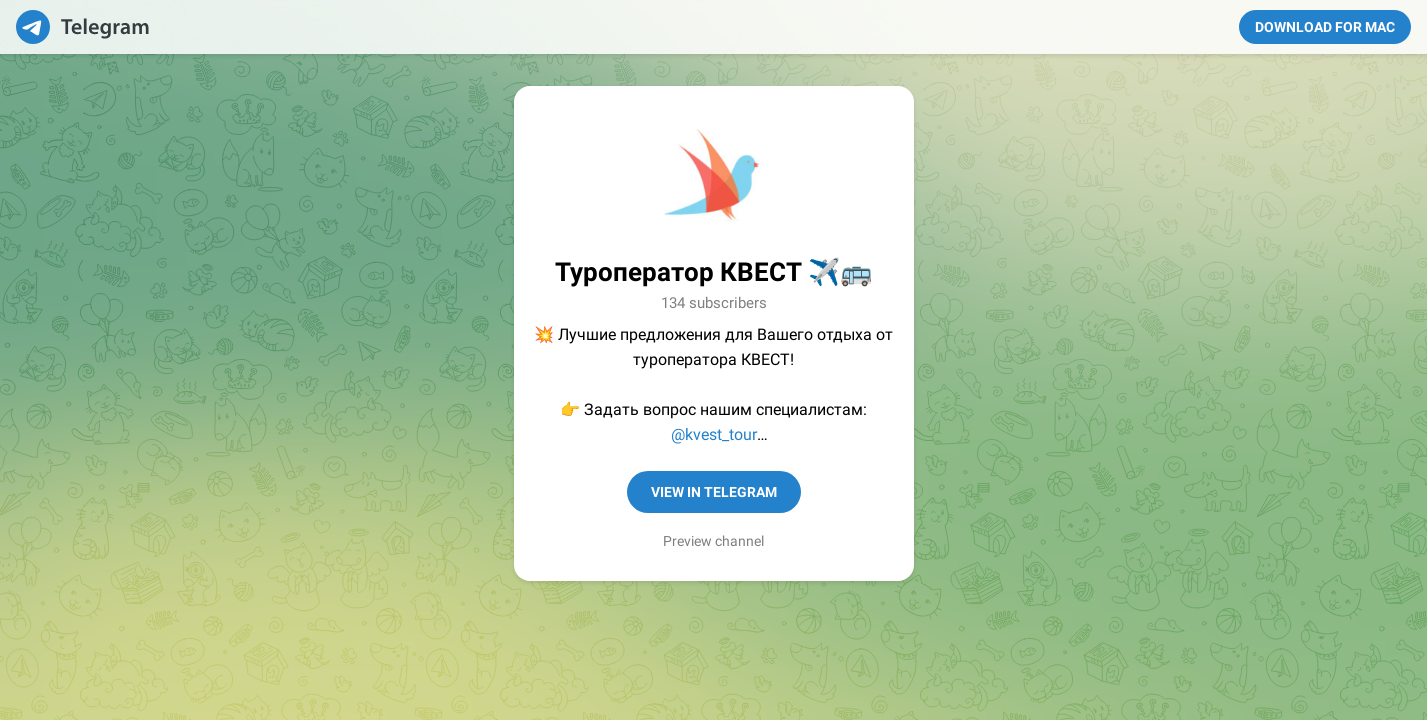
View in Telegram (714, 492)
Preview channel (713, 541)
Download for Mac (1325, 27)
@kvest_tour (714, 434)
